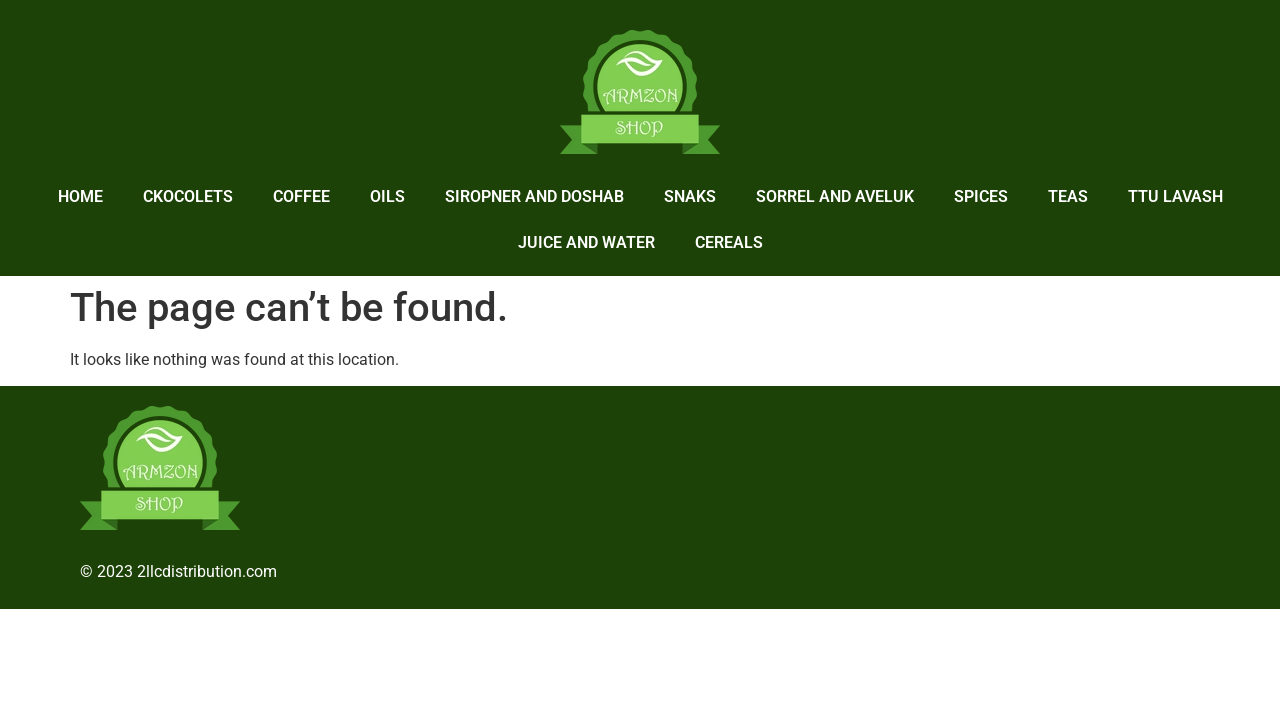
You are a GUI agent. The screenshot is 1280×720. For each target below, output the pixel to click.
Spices (981, 196)
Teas (1068, 196)
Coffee (301, 196)
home (80, 196)
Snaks (690, 196)
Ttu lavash (1175, 196)
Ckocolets (188, 196)
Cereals (729, 242)
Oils (387, 196)
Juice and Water (586, 242)
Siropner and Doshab (534, 196)
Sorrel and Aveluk (835, 196)
